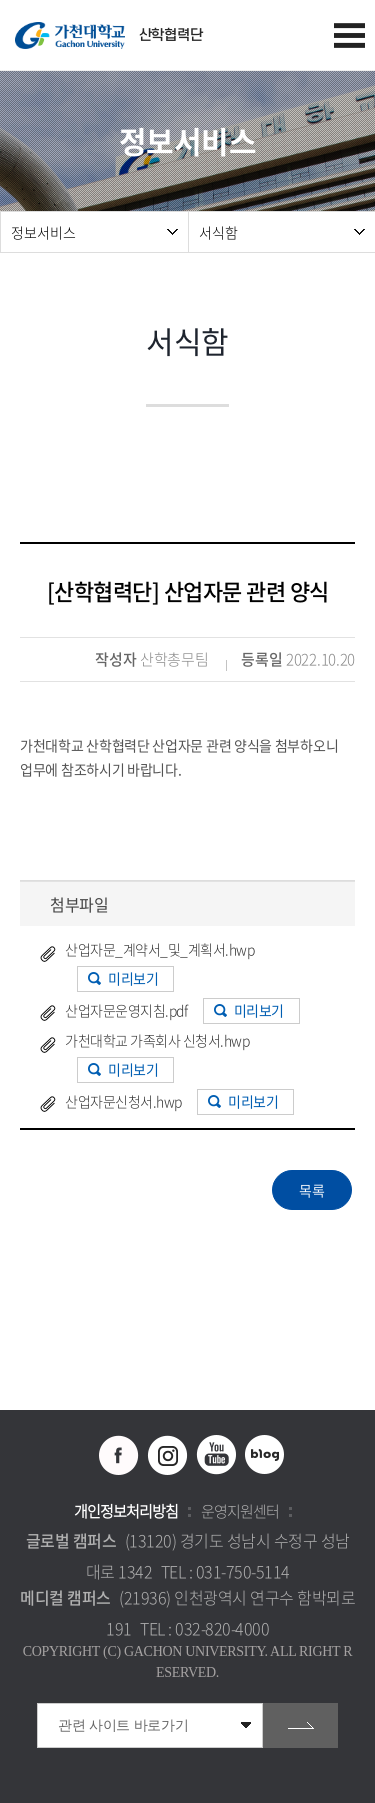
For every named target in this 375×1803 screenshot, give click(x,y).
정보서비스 (43, 232)
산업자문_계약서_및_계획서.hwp (159, 949)
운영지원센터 (240, 1511)
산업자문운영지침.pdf (126, 1010)
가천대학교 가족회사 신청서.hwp (157, 1040)
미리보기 (133, 978)
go (300, 1725)
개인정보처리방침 (126, 1511)
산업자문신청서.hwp (123, 1101)
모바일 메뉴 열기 (349, 35)
